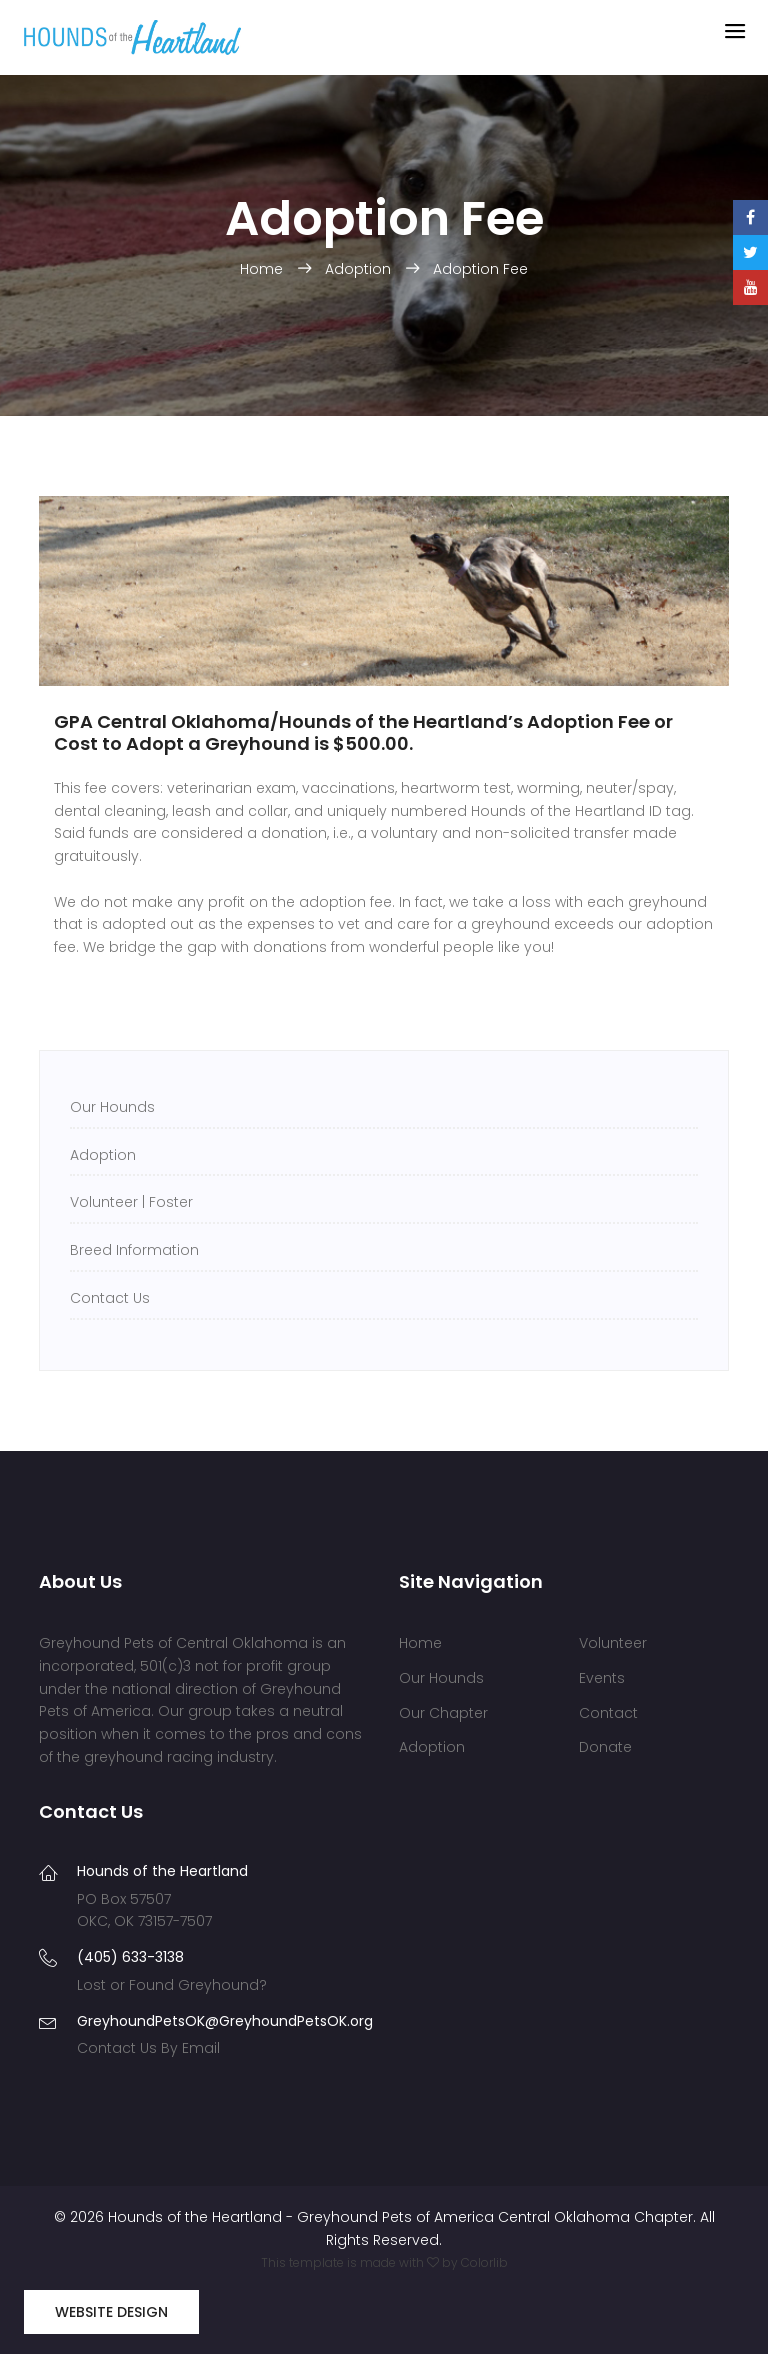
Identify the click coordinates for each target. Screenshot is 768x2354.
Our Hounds (112, 1107)
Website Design (111, 2312)
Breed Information (134, 1250)
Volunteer (613, 1643)
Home (263, 269)
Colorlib (484, 2262)
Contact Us (110, 1298)
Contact (608, 1713)
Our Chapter (443, 1713)
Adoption (360, 269)
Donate (605, 1747)
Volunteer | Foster (131, 1202)
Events (602, 1678)
